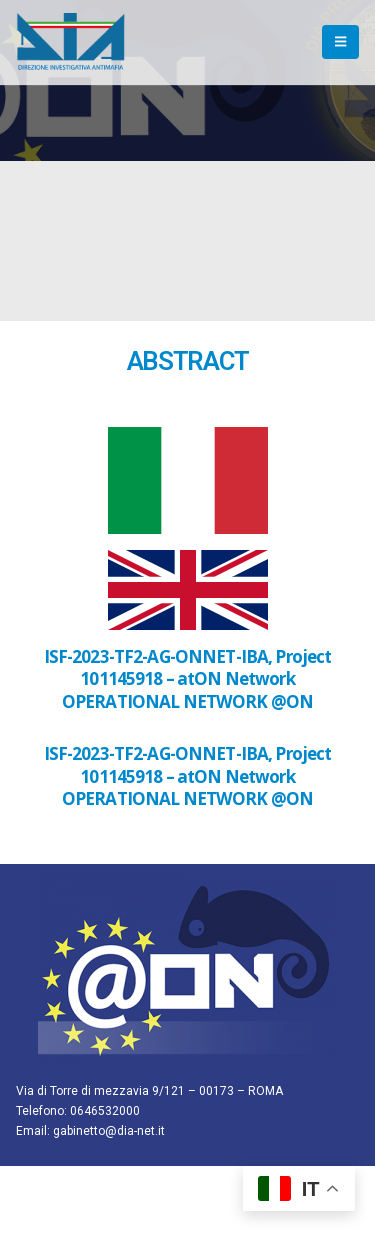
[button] (340, 42)
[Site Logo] (71, 42)
